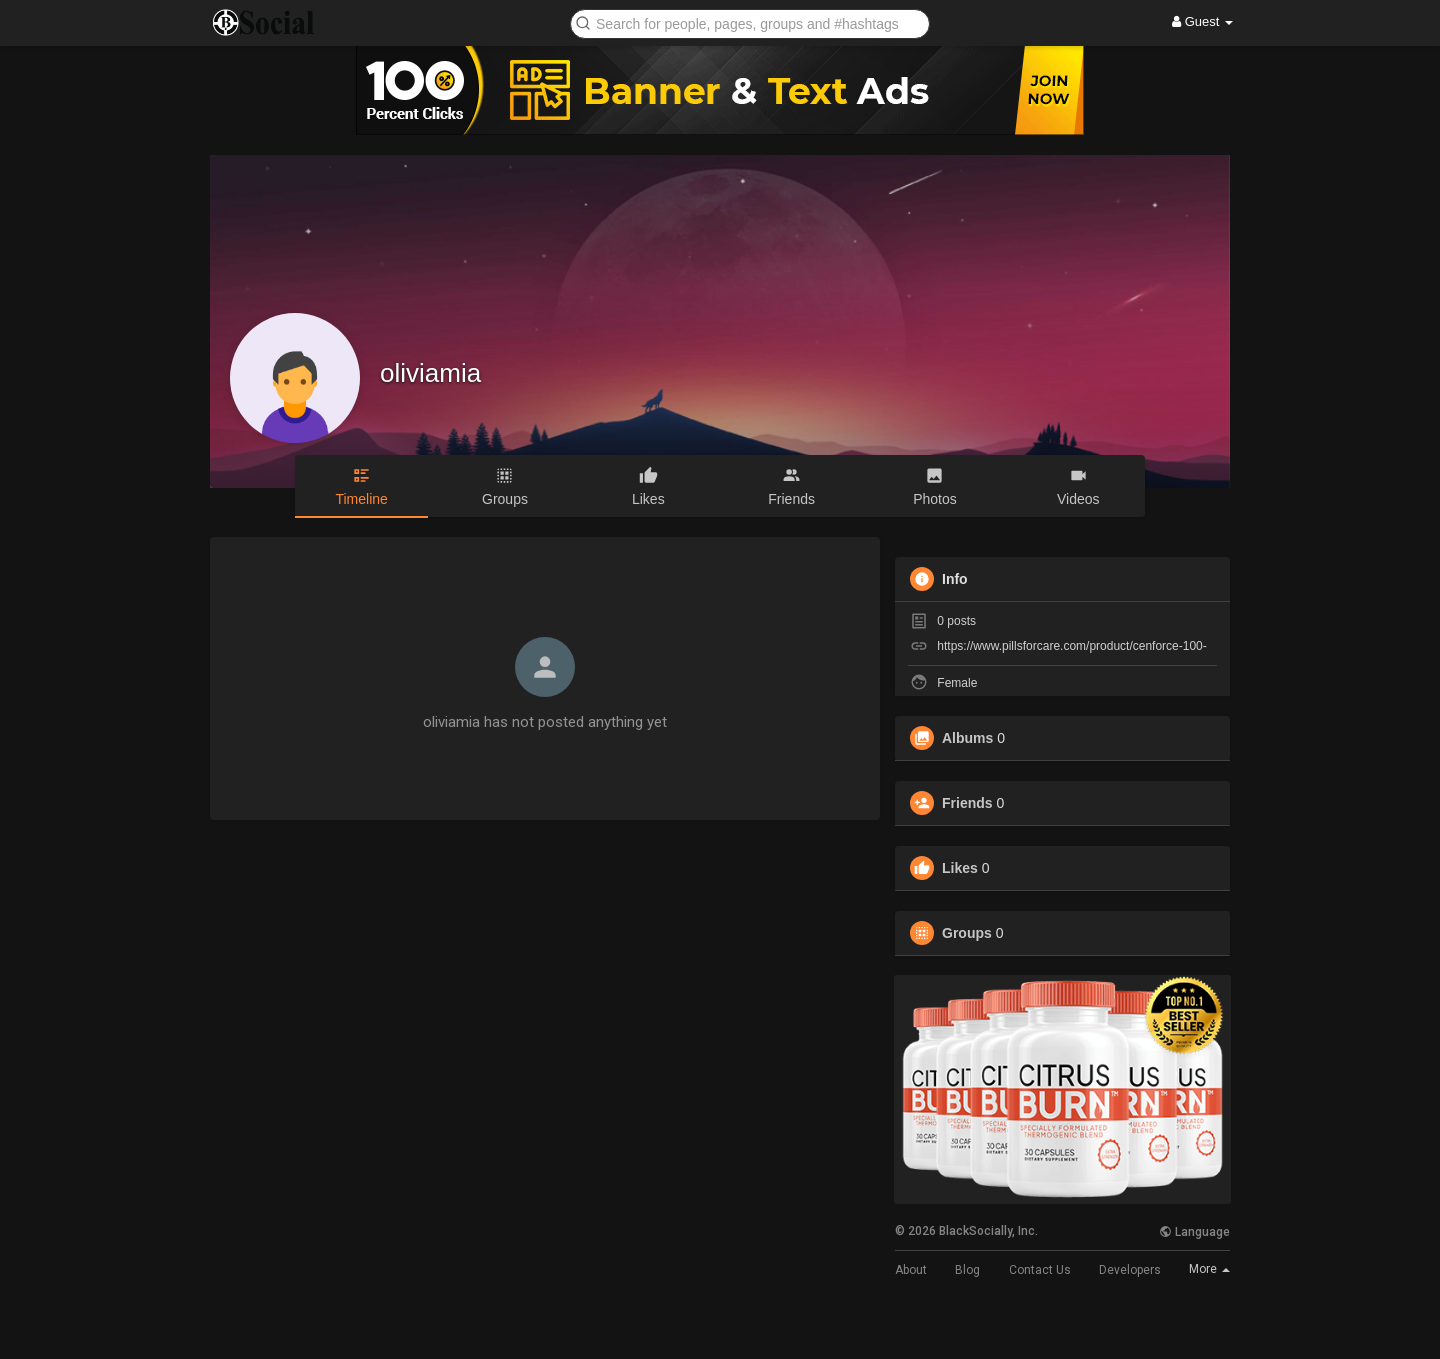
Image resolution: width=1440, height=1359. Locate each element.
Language (1194, 1232)
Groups (967, 933)
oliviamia (430, 373)
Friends (967, 803)
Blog (967, 1270)
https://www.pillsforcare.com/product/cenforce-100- (1071, 646)
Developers (1130, 1270)
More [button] (1209, 1269)
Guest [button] (1202, 21)
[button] (750, 22)
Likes (960, 868)
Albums (967, 738)
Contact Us (1040, 1270)
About (911, 1270)
